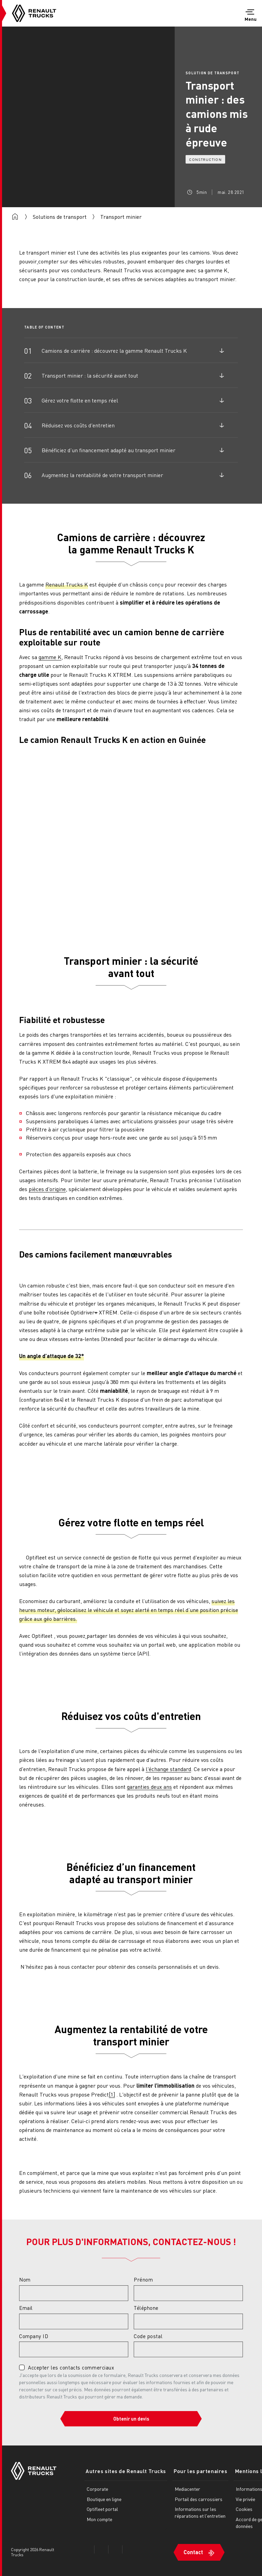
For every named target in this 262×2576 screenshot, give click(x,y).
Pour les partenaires (197, 2471)
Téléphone (146, 2307)
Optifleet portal (102, 2509)
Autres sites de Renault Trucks (125, 2471)
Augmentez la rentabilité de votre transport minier (102, 474)
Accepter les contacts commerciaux (71, 2367)
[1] (112, 2094)
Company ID (33, 2336)
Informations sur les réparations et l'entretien (193, 2516)
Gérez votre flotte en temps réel (80, 400)
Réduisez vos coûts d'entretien (78, 425)
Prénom (143, 2279)
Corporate (97, 2488)
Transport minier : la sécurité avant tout (90, 375)
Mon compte (99, 2519)
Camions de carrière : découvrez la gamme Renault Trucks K (114, 350)
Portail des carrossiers (196, 2499)
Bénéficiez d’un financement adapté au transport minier (108, 450)
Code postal (148, 2336)
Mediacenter (185, 2488)
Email (26, 2307)
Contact (191, 2551)
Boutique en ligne (104, 2499)
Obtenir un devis (131, 2418)
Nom (25, 2279)
